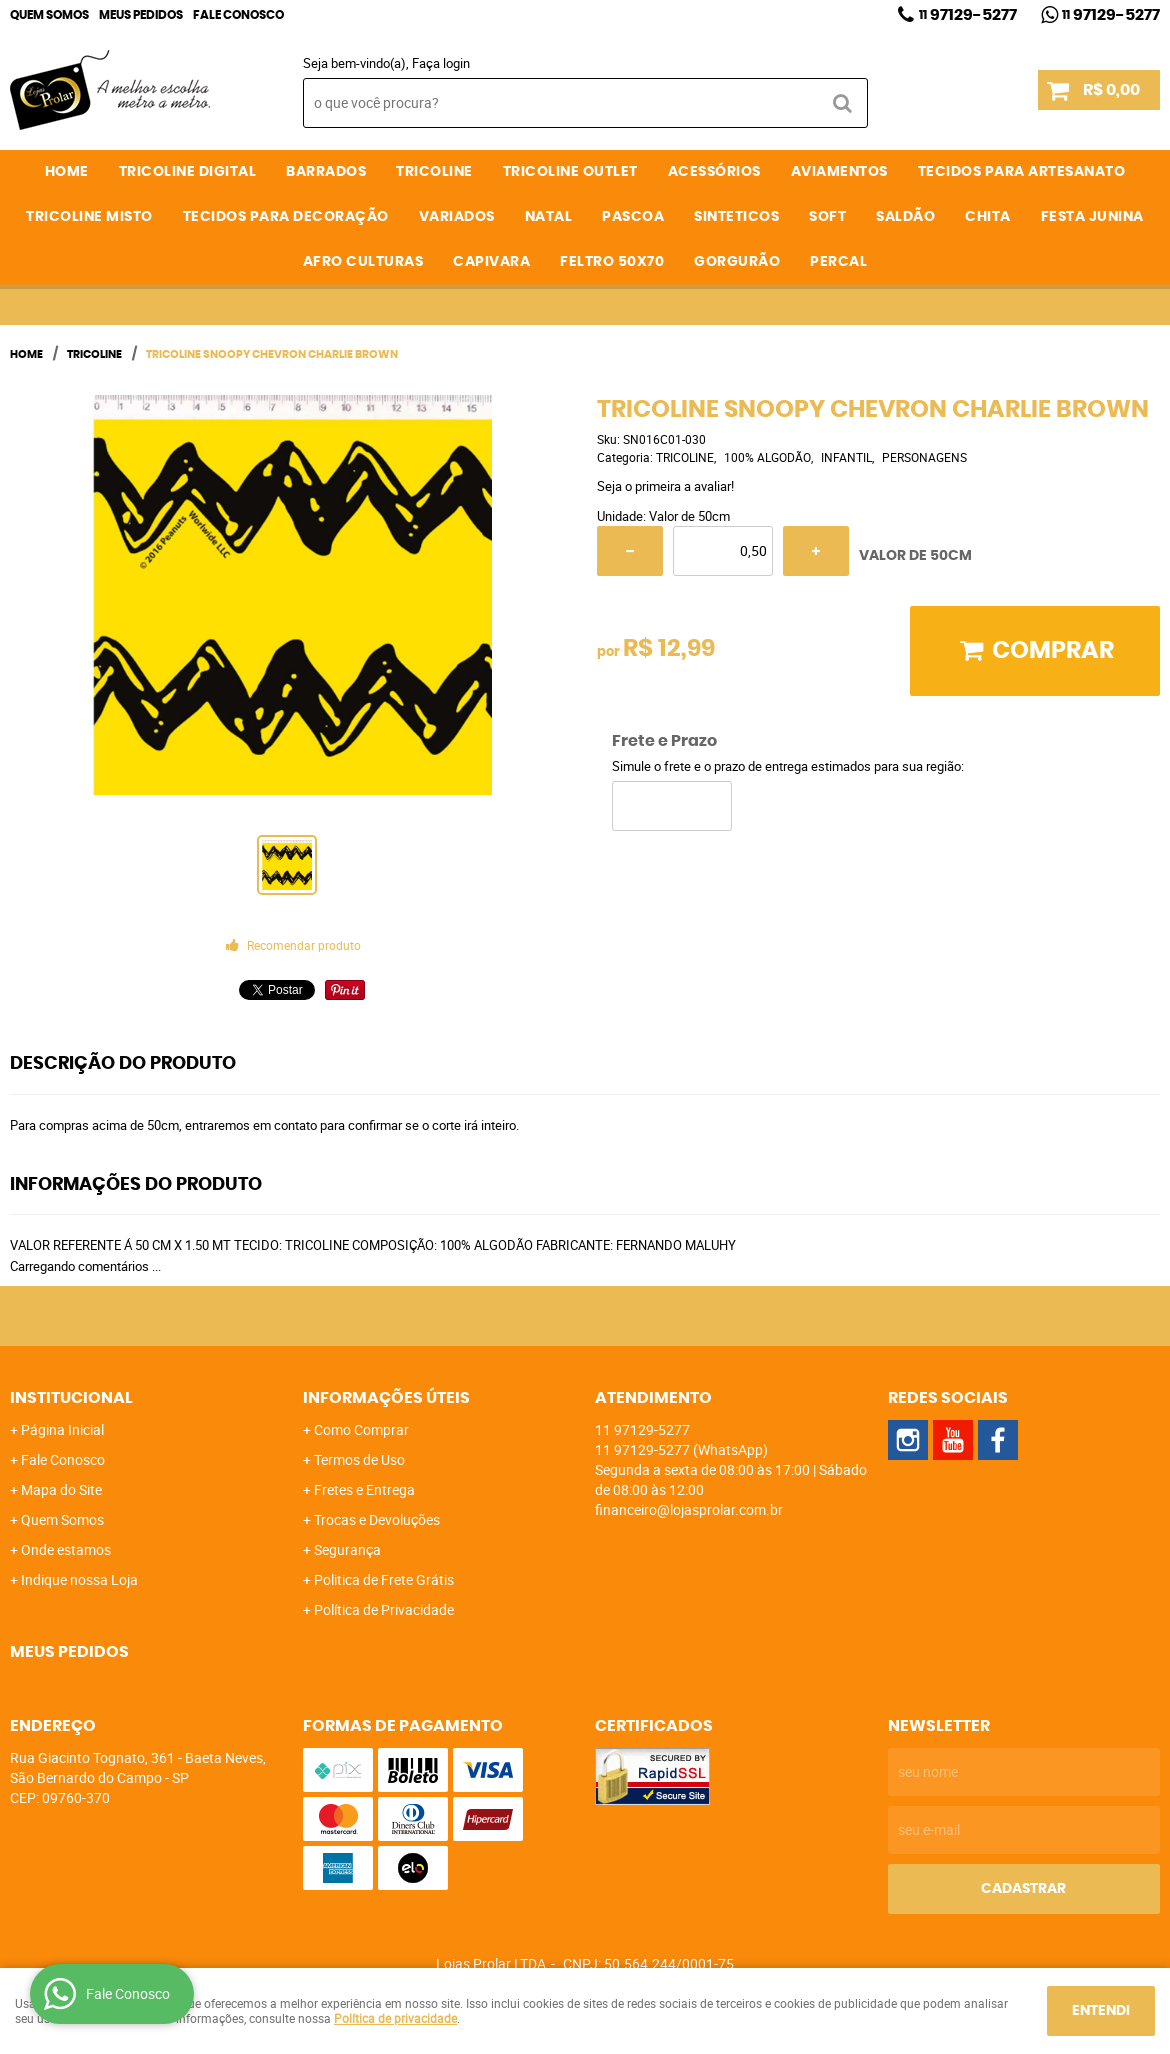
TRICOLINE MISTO (89, 217)
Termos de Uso (359, 1459)
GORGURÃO (737, 262)
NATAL (549, 217)
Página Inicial (62, 1429)
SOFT (827, 217)
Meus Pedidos (141, 15)
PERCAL (838, 262)
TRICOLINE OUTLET (570, 172)
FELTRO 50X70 (612, 262)
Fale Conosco (238, 15)
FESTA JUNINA (1092, 217)
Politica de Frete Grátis (384, 1579)
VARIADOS (457, 217)
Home (67, 172)
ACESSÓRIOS (714, 172)
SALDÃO (905, 217)
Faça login (441, 63)
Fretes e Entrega (364, 1489)
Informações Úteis (386, 1398)
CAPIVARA (491, 262)
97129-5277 (968, 15)
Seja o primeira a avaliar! (665, 486)
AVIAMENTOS (839, 172)
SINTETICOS (736, 217)
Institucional (71, 1398)
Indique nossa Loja (79, 1579)
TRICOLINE (434, 172)
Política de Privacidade (384, 1609)
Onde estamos (66, 1549)
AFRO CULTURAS (363, 262)
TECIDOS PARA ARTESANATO (1022, 172)
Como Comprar (361, 1429)
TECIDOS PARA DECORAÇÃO (286, 217)
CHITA (988, 217)
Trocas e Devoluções (377, 1519)
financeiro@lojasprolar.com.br (689, 1509)
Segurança (347, 1549)
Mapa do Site (61, 1489)
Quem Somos (49, 15)
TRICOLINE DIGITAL (188, 172)
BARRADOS (326, 172)
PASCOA (633, 217)
